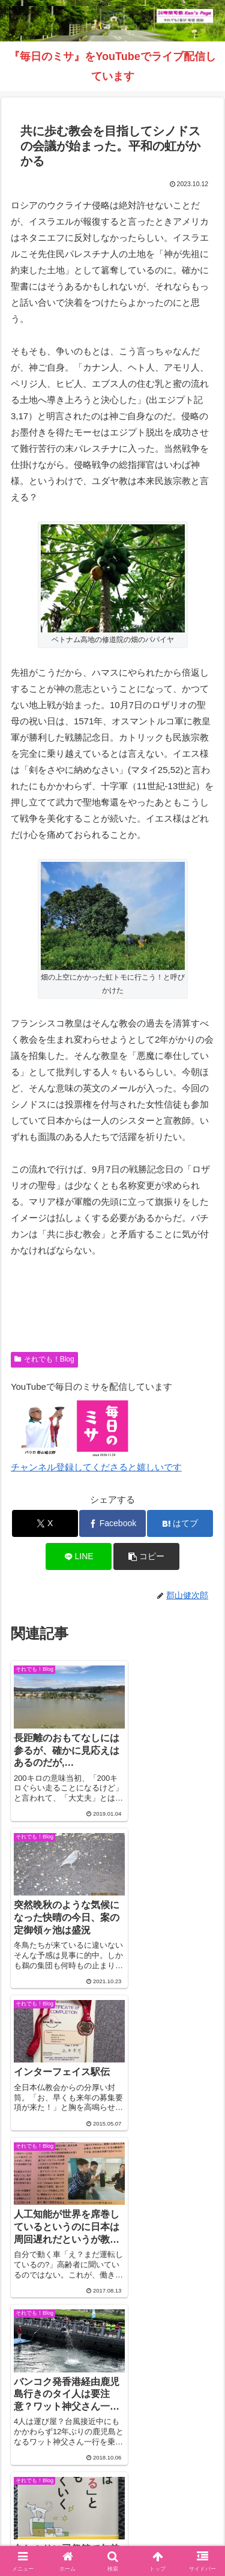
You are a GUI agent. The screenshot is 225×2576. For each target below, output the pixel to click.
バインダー (113, 2522)
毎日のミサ (166, 2504)
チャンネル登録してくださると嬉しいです (96, 1467)
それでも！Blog (44, 1359)
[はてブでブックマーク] (180, 1523)
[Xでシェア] (45, 1523)
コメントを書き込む (112, 2310)
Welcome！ (58, 2487)
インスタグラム (58, 2504)
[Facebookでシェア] (112, 1523)
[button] (146, 1556)
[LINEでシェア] (79, 1556)
